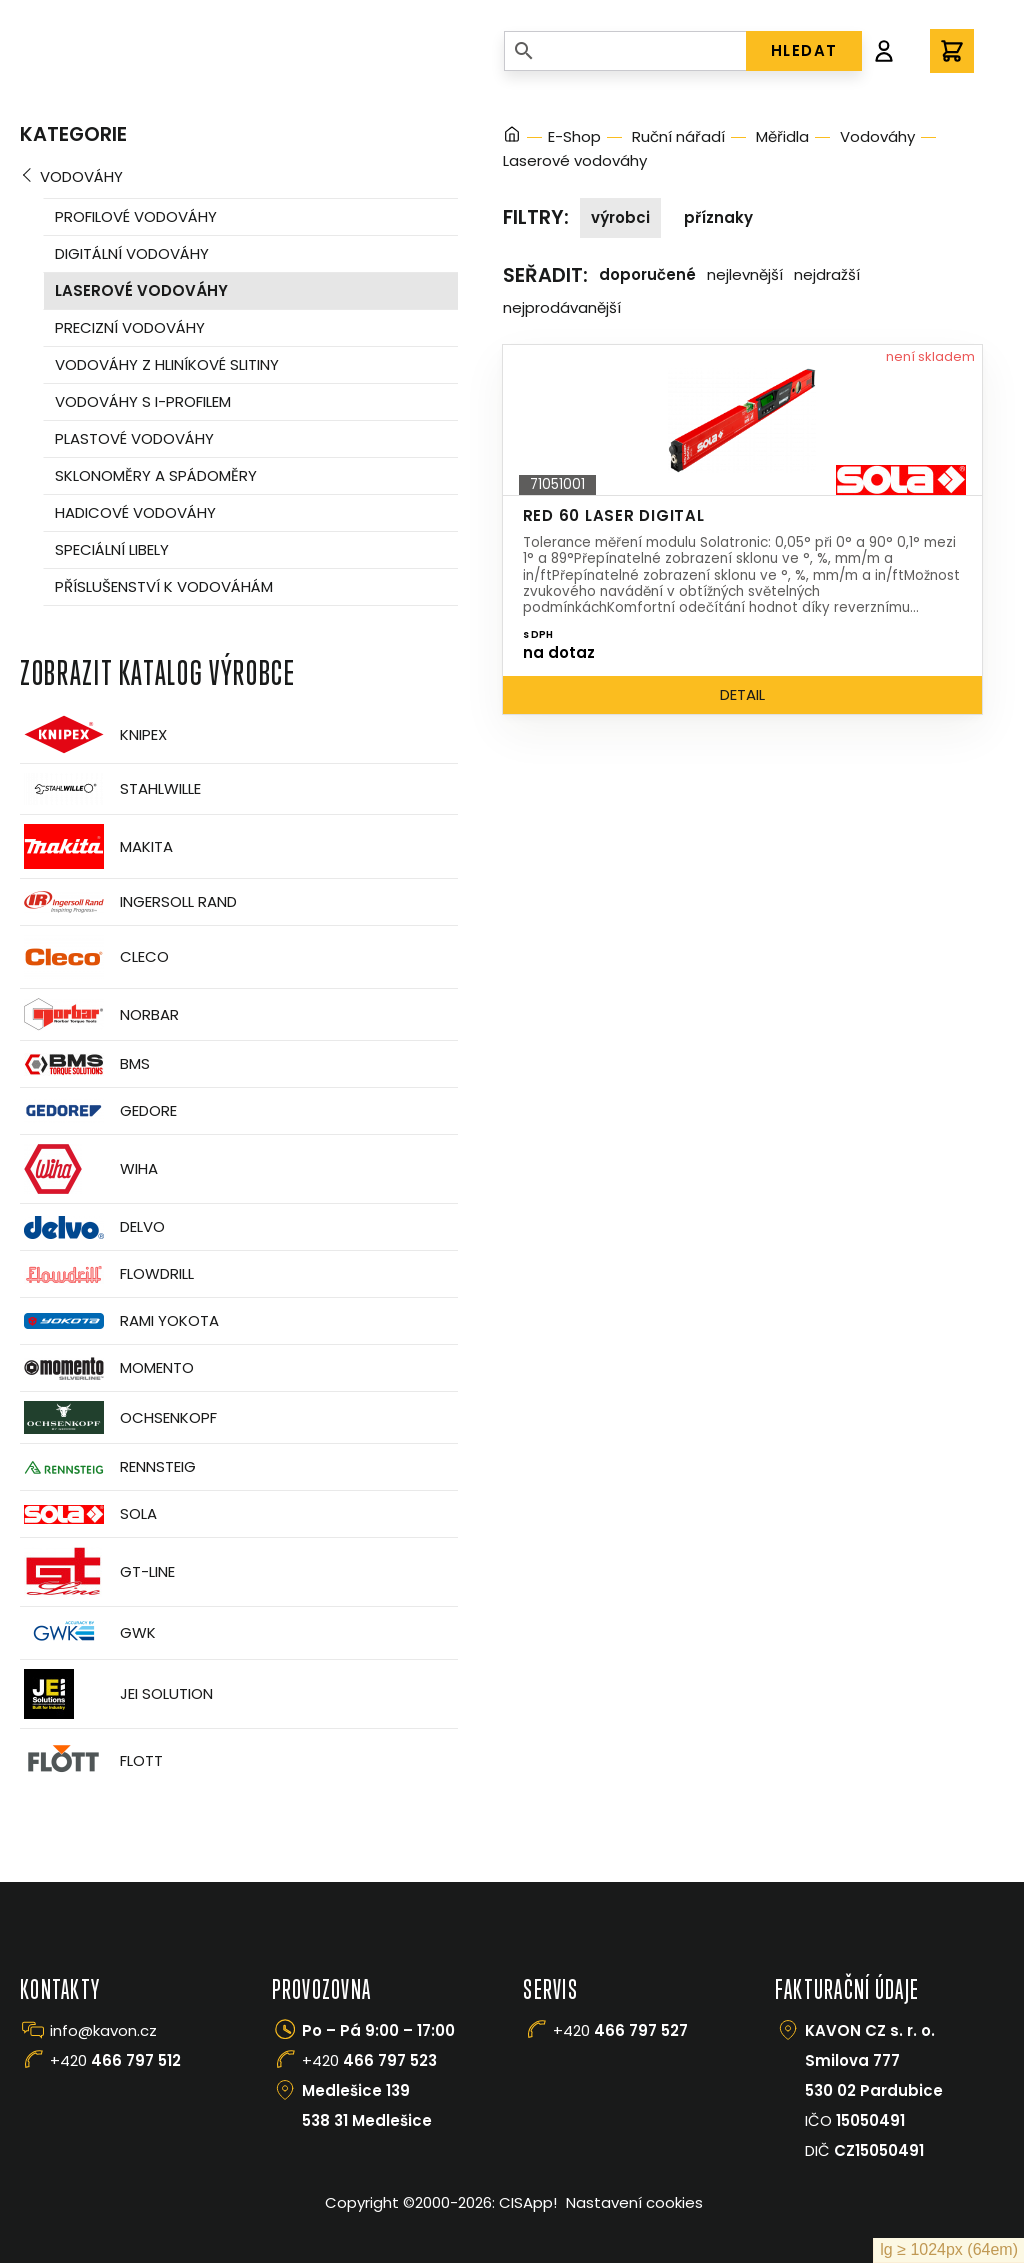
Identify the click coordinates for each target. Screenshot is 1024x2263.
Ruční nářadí (678, 136)
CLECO (94, 957)
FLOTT (91, 1760)
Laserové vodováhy (141, 290)
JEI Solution (116, 1694)
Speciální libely (112, 549)
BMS (85, 1064)
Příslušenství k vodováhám (164, 586)
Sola (88, 1514)
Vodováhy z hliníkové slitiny (167, 364)
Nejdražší (827, 274)
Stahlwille (110, 789)
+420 (115, 2060)
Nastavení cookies (634, 2202)
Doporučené (647, 274)
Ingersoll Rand (128, 902)
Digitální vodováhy (132, 253)
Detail (742, 694)
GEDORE (98, 1111)
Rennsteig (108, 1467)
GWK (88, 1633)
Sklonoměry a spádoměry (156, 475)
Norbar (99, 1014)
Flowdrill (107, 1274)
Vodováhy (81, 176)
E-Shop (574, 136)
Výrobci (620, 217)
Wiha (89, 1169)
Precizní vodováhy (130, 327)
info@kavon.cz (103, 2030)
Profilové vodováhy (136, 216)
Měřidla (782, 136)
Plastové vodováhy (134, 438)
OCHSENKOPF (118, 1417)
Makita (96, 846)
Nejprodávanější (562, 307)
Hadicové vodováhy (135, 512)
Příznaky (718, 217)
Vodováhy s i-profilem (143, 401)
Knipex (93, 734)
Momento (107, 1368)
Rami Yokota (119, 1321)
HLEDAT (804, 50)
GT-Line (97, 1572)
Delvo (92, 1227)
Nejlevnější (745, 274)
